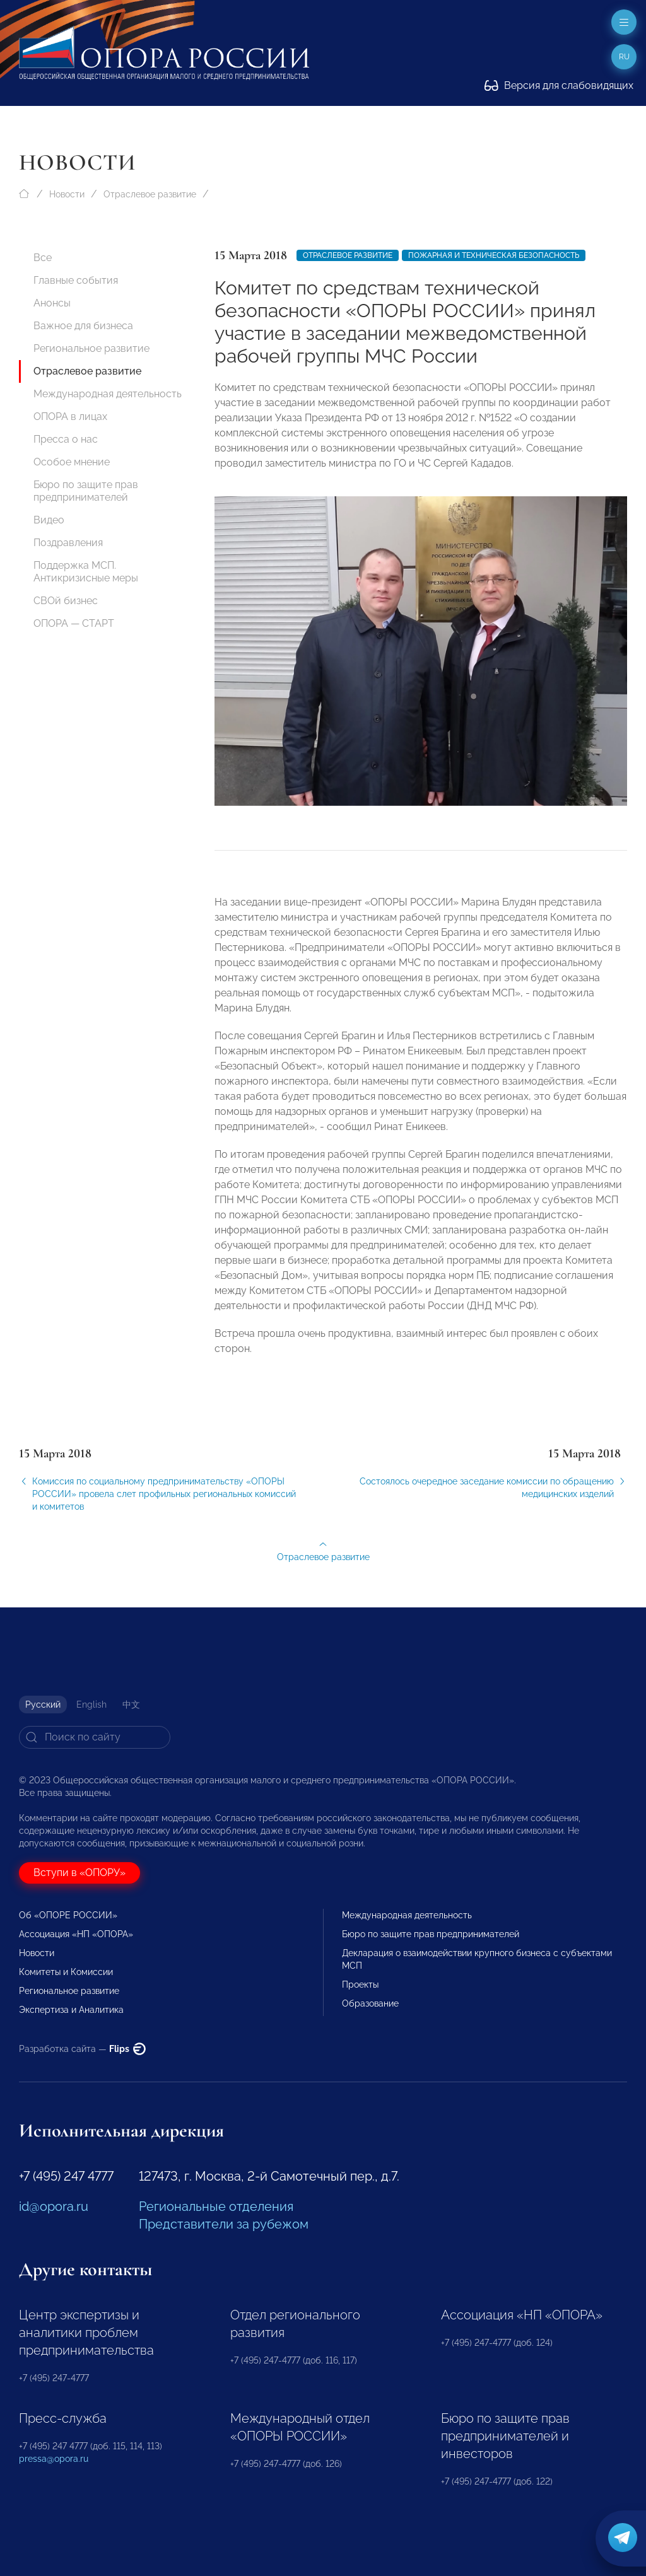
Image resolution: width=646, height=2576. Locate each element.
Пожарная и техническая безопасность (493, 255)
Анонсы (52, 303)
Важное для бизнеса (83, 326)
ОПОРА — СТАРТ (73, 623)
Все (42, 258)
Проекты (360, 1984)
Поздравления (68, 543)
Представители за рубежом (223, 2224)
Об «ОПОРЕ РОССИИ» (68, 1915)
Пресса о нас (65, 439)
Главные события (75, 280)
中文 (131, 1704)
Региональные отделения (216, 2206)
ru (624, 56)
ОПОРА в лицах (70, 417)
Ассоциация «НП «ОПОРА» (76, 1934)
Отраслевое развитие (149, 194)
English (91, 1704)
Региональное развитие (91, 348)
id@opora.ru (53, 2206)
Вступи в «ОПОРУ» (79, 1873)
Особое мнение (71, 462)
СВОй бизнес (65, 601)
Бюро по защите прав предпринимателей (85, 491)
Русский (43, 1704)
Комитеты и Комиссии (66, 1972)
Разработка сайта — (82, 2049)
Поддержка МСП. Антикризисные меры (85, 571)
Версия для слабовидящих (558, 85)
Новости (67, 194)
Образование (370, 2003)
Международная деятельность (107, 394)
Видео (48, 520)
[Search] (94, 1737)
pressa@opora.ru (53, 2459)
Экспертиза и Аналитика (71, 2010)
